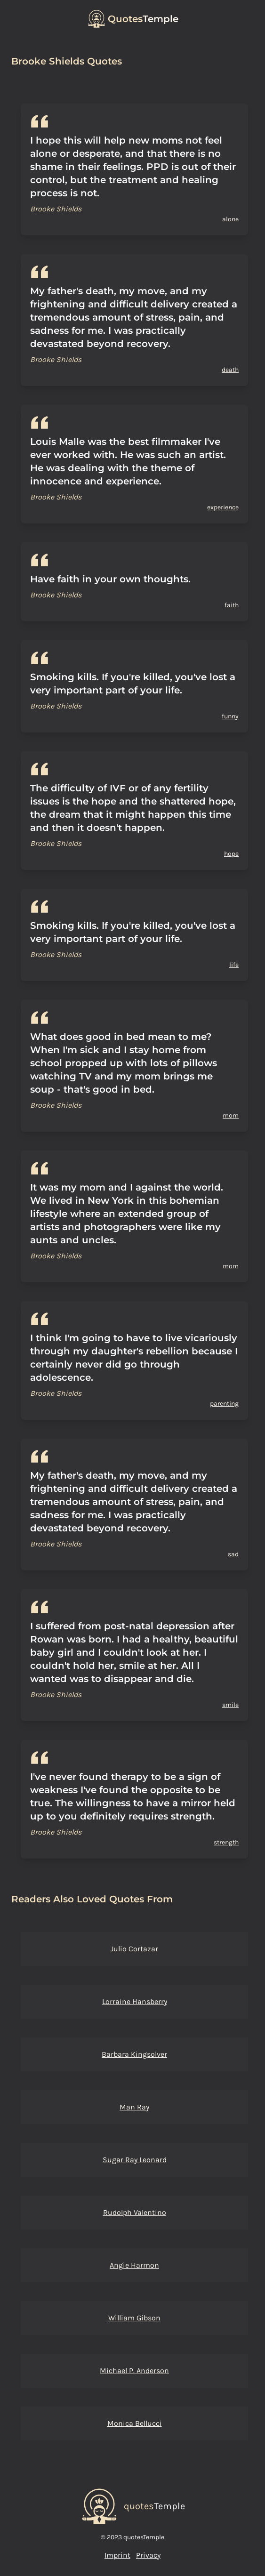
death (230, 370)
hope (231, 854)
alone (230, 219)
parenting (224, 1404)
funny (230, 716)
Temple (143, 18)
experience (223, 507)
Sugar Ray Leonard (135, 2159)
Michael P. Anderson (134, 2370)
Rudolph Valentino (134, 2212)
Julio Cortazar (134, 1948)
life (234, 965)
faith (232, 605)
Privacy (148, 2555)
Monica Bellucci (134, 2423)
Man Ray (134, 2106)
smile (230, 1705)
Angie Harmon (134, 2265)
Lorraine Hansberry (134, 2001)
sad (233, 1554)
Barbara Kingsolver (134, 2054)
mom (231, 1115)
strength (226, 1842)
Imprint (117, 2555)
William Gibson (134, 2317)
